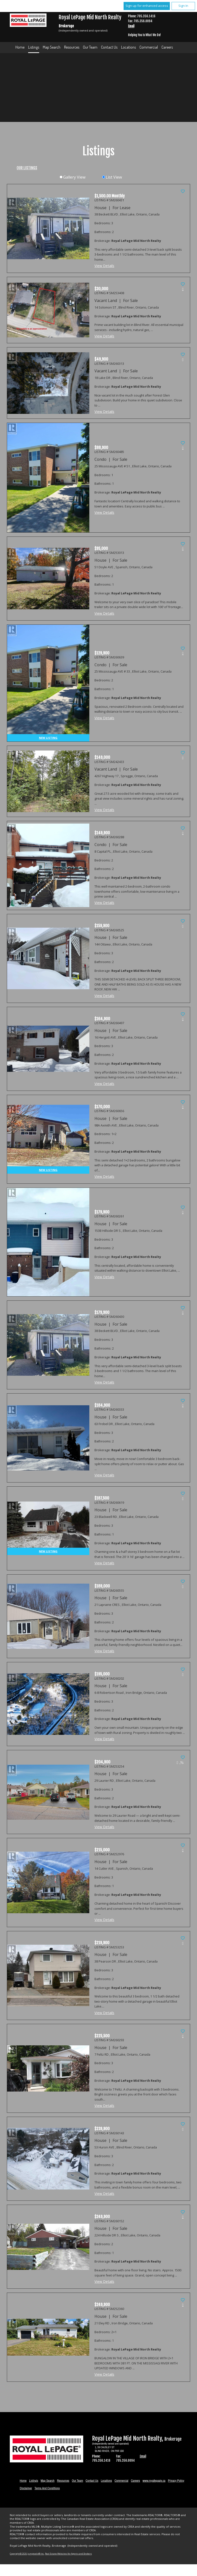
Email (131, 26)
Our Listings (27, 167)
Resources (71, 47)
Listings (33, 47)
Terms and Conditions (47, 2488)
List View (114, 177)
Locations (128, 47)
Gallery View (74, 177)
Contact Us (109, 47)
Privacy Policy (176, 2481)
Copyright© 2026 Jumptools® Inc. (27, 2553)
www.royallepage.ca (153, 2481)
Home (19, 47)
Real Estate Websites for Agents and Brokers (68, 2553)
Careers (167, 47)
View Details (104, 266)
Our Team (90, 47)
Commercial (148, 47)
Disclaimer (26, 2488)
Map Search (51, 47)
